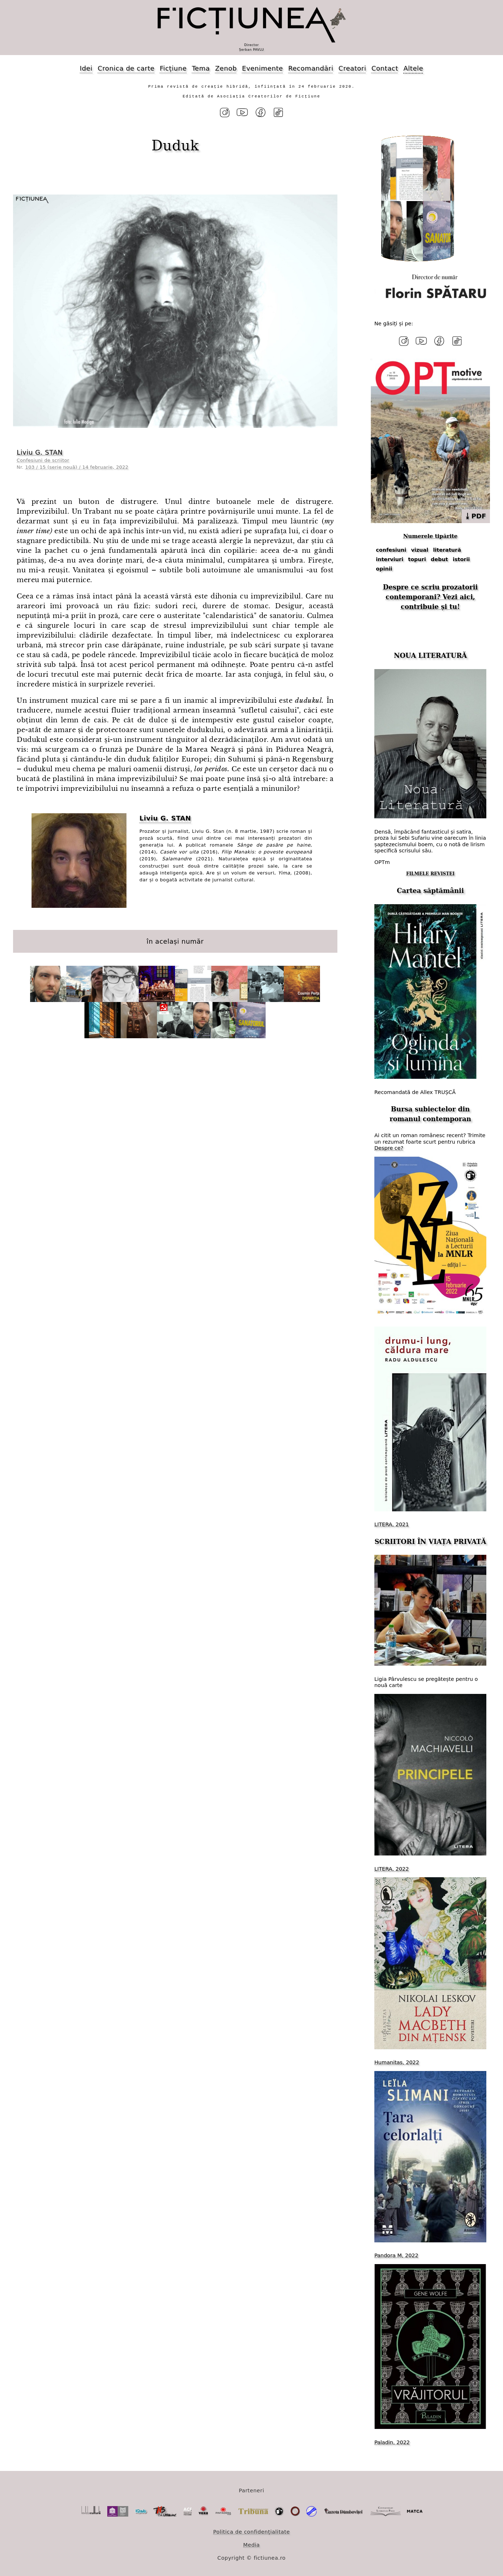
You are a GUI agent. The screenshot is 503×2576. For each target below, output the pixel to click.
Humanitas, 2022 (396, 2061)
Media (251, 2543)
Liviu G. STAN (40, 451)
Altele (413, 68)
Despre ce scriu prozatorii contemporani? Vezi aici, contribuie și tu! (430, 595)
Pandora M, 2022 (396, 2254)
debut (439, 557)
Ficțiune (173, 68)
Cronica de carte (125, 68)
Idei (86, 68)
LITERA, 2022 (391, 1867)
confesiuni (391, 548)
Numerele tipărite (430, 534)
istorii (461, 557)
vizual (419, 548)
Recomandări (310, 68)
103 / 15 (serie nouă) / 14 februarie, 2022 (77, 466)
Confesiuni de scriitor (43, 459)
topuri (417, 557)
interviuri (389, 557)
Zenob (226, 68)
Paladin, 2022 (392, 2440)
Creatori (352, 68)
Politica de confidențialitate (251, 2530)
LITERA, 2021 (391, 1523)
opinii (384, 567)
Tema (201, 68)
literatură (447, 548)
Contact (384, 68)
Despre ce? (388, 1146)
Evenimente (262, 68)
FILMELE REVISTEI (430, 872)
